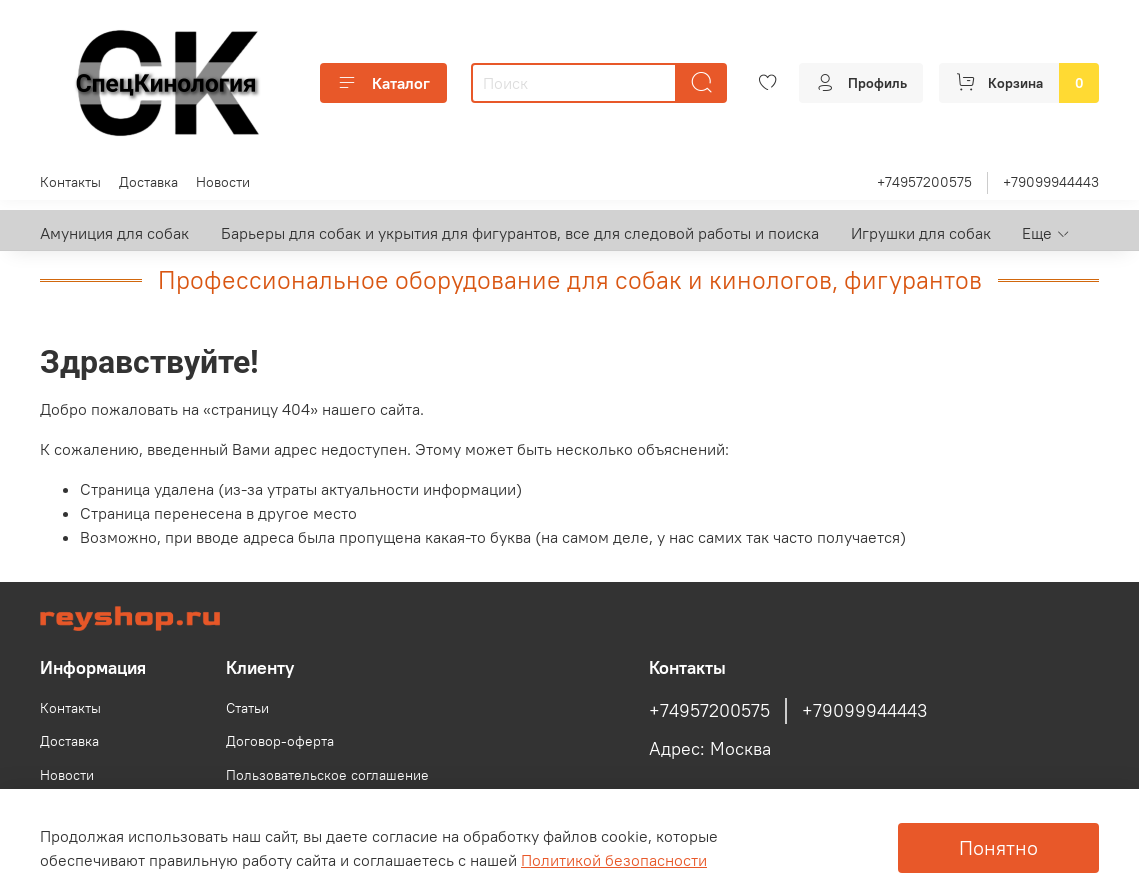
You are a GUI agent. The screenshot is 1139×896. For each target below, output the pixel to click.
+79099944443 (1051, 182)
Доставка (148, 182)
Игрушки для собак (921, 233)
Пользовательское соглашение (327, 775)
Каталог (383, 83)
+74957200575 (924, 182)
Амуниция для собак (114, 233)
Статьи (247, 708)
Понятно (998, 847)
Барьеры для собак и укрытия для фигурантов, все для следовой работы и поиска (520, 233)
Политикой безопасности (614, 860)
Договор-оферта (280, 741)
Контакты (70, 182)
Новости (223, 182)
